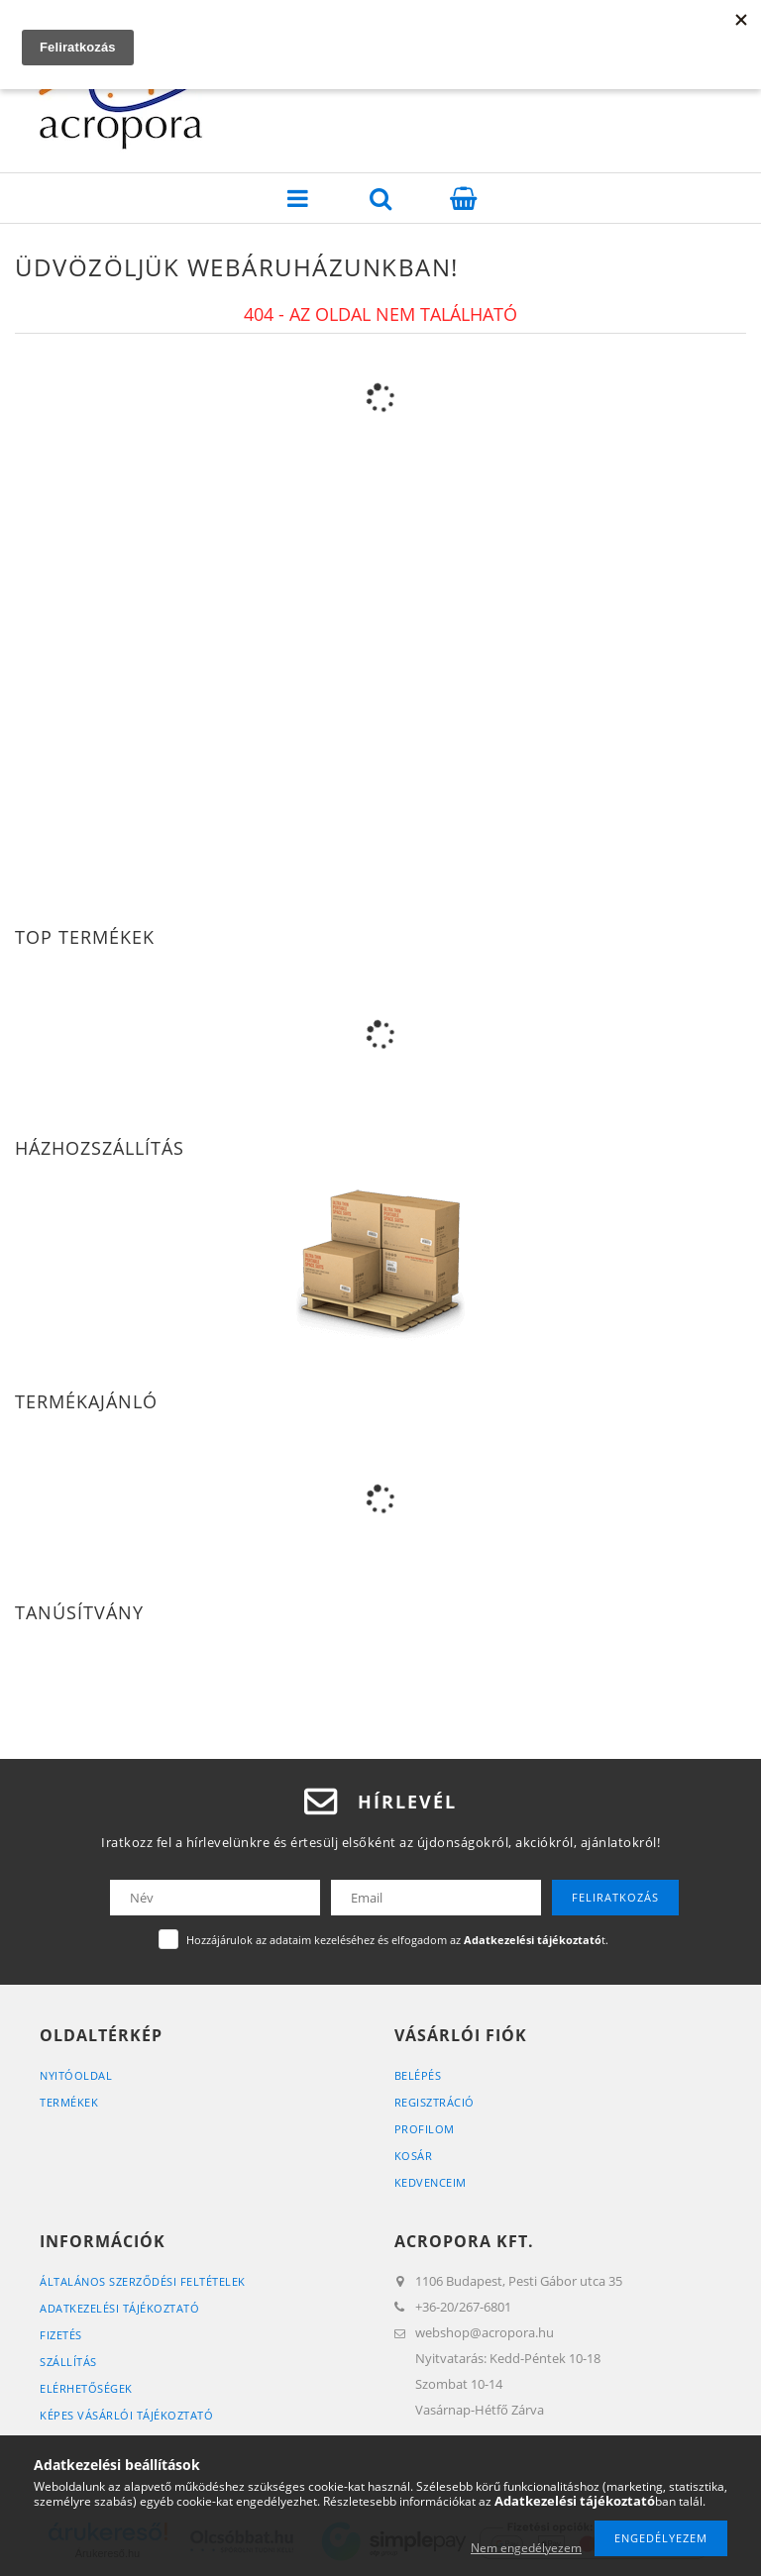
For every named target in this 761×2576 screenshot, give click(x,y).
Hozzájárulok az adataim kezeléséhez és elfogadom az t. (397, 1939)
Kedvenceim (430, 2182)
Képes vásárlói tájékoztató (126, 2415)
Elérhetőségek (86, 2388)
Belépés (418, 2075)
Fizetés (61, 2334)
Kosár (413, 2155)
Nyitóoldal (76, 2075)
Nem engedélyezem (526, 2547)
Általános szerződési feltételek (143, 2281)
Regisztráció (434, 2102)
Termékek (69, 2102)
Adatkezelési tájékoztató (119, 2308)
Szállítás (68, 2361)
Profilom (424, 2128)
